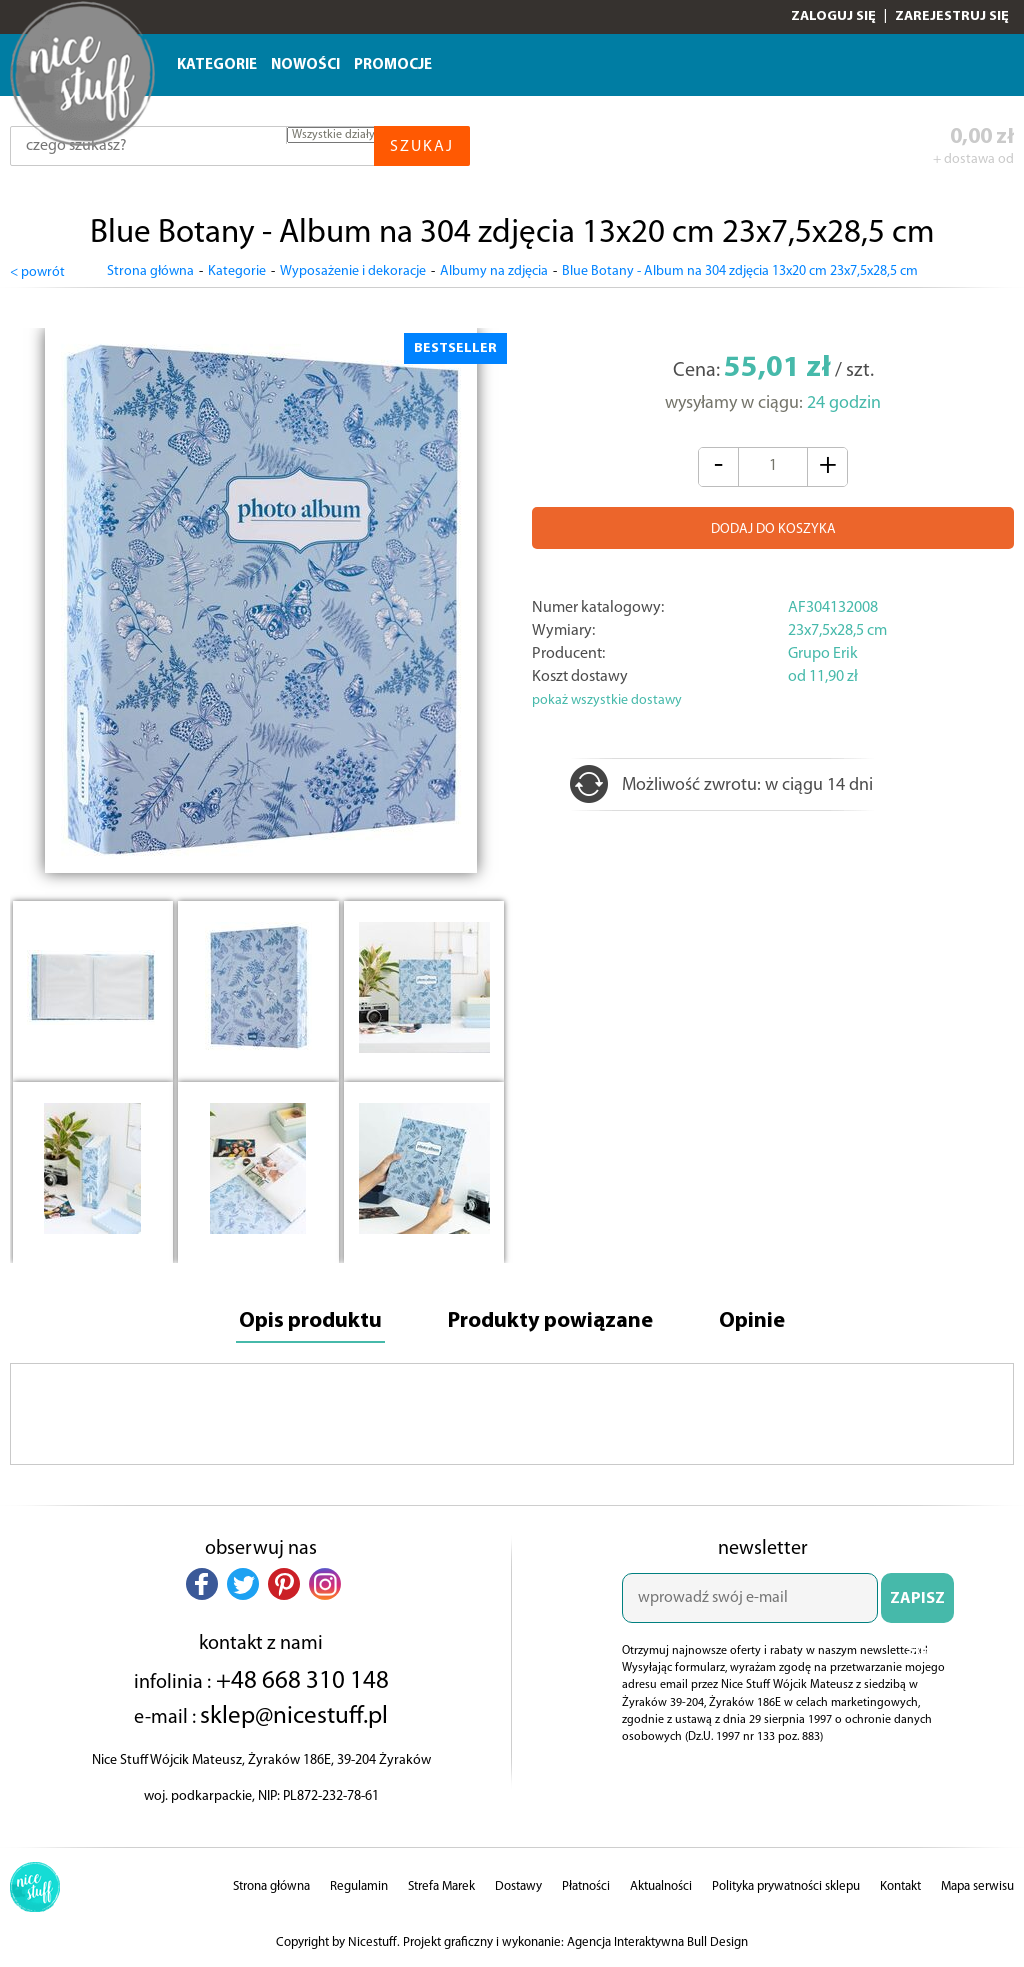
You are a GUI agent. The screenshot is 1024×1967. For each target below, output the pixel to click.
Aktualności (661, 1886)
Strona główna (150, 271)
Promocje (393, 65)
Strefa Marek (441, 1886)
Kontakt (900, 1886)
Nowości (305, 65)
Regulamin (359, 1886)
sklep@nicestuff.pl (294, 1716)
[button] (202, 1584)
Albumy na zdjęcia (494, 271)
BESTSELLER (455, 348)
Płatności (586, 1886)
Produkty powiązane (550, 1321)
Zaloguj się (833, 16)
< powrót (37, 272)
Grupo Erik (823, 654)
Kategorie (217, 65)
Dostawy (518, 1886)
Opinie (752, 1321)
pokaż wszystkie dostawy (607, 700)
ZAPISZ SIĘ (917, 1607)
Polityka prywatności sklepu (786, 1886)
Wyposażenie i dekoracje (353, 271)
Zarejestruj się (952, 16)
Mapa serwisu (977, 1886)
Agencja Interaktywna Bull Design (657, 1942)
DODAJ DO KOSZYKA (773, 529)
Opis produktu (310, 1321)
